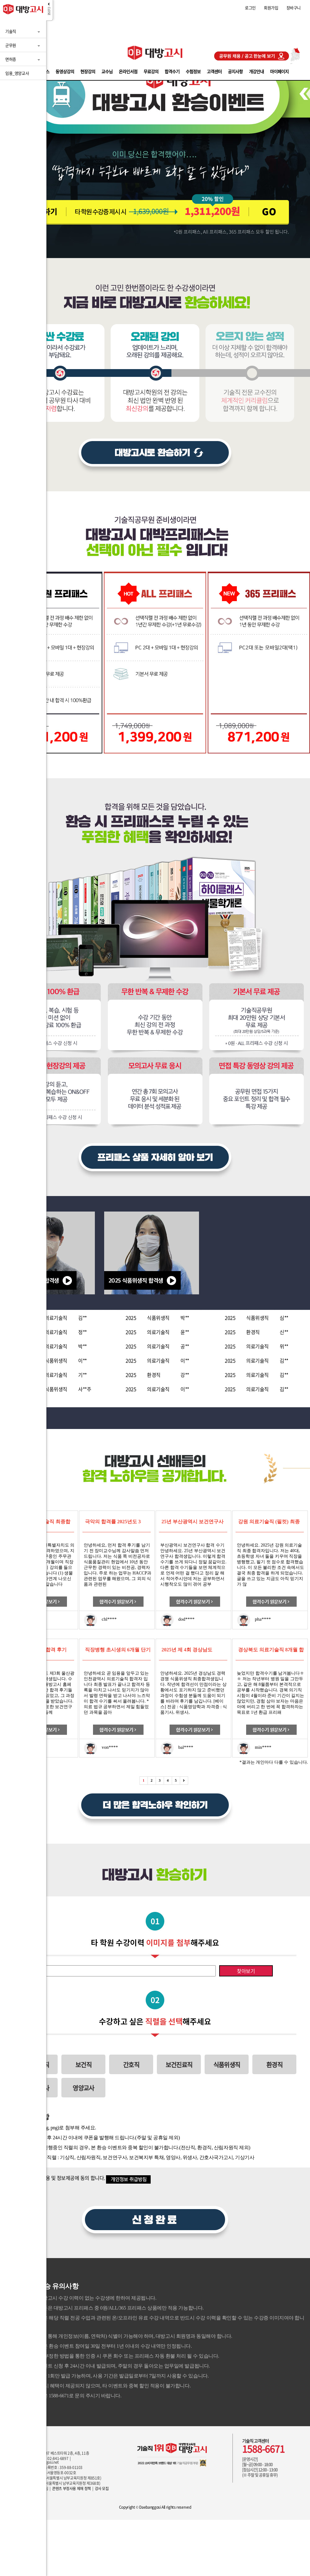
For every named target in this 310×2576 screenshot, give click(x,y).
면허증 (10, 59)
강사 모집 (102, 2488)
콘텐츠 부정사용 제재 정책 (71, 2488)
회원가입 (271, 8)
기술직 (10, 31)
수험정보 (193, 71)
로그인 (250, 8)
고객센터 (214, 71)
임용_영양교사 (17, 73)
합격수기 (172, 71)
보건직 (83, 2064)
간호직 (131, 2064)
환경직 (274, 2064)
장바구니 (293, 8)
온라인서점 (128, 71)
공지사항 (235, 71)
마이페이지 (279, 71)
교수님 (107, 71)
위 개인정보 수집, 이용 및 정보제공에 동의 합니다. (55, 2177)
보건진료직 (179, 2064)
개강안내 (256, 71)
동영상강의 (64, 71)
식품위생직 (226, 2064)
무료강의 (151, 71)
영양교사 (83, 2087)
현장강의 (87, 71)
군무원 (10, 45)
